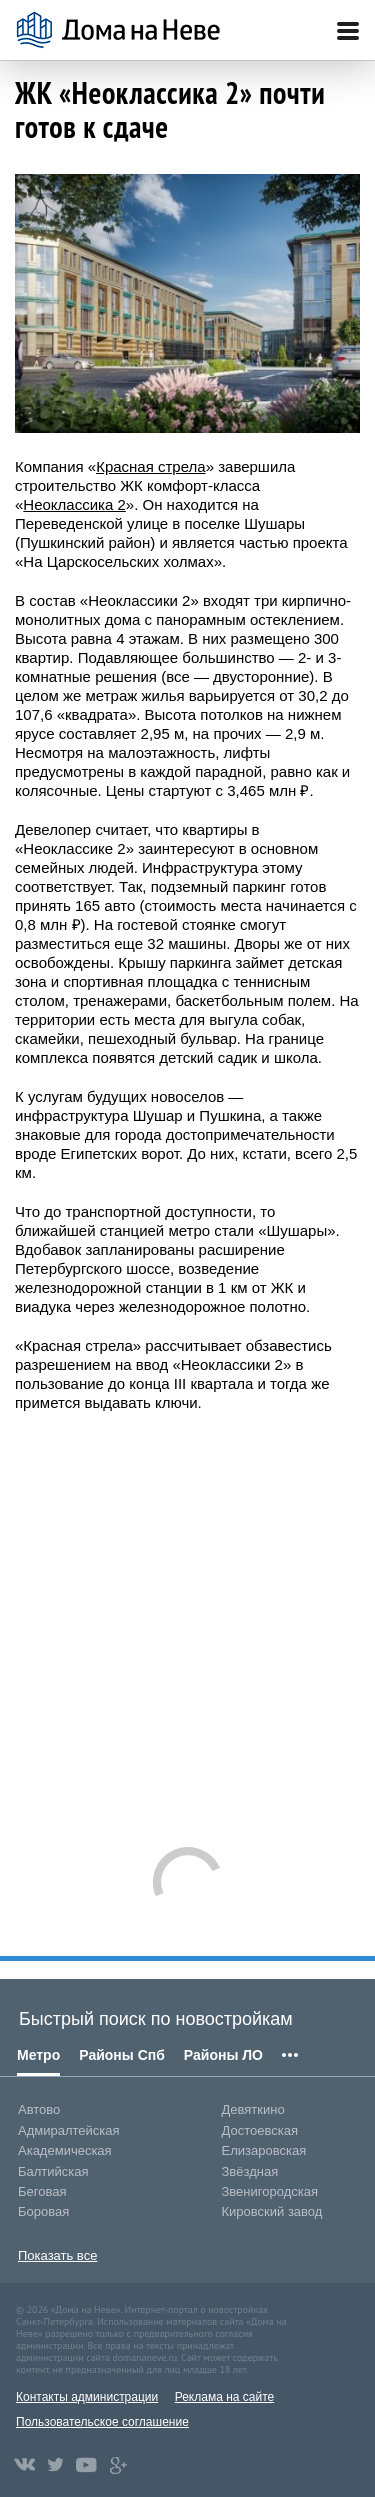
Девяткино (253, 2109)
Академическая (65, 2150)
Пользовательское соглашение (102, 2422)
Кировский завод (272, 2211)
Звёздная (250, 2171)
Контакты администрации (87, 2397)
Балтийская (53, 2171)
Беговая (42, 2191)
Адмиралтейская (69, 2130)
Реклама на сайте (225, 2397)
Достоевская (260, 2130)
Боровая (43, 2211)
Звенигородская (270, 2191)
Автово (39, 2109)
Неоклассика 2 (74, 504)
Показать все (57, 2255)
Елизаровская (264, 2150)
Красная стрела (151, 466)
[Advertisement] (187, 1619)
